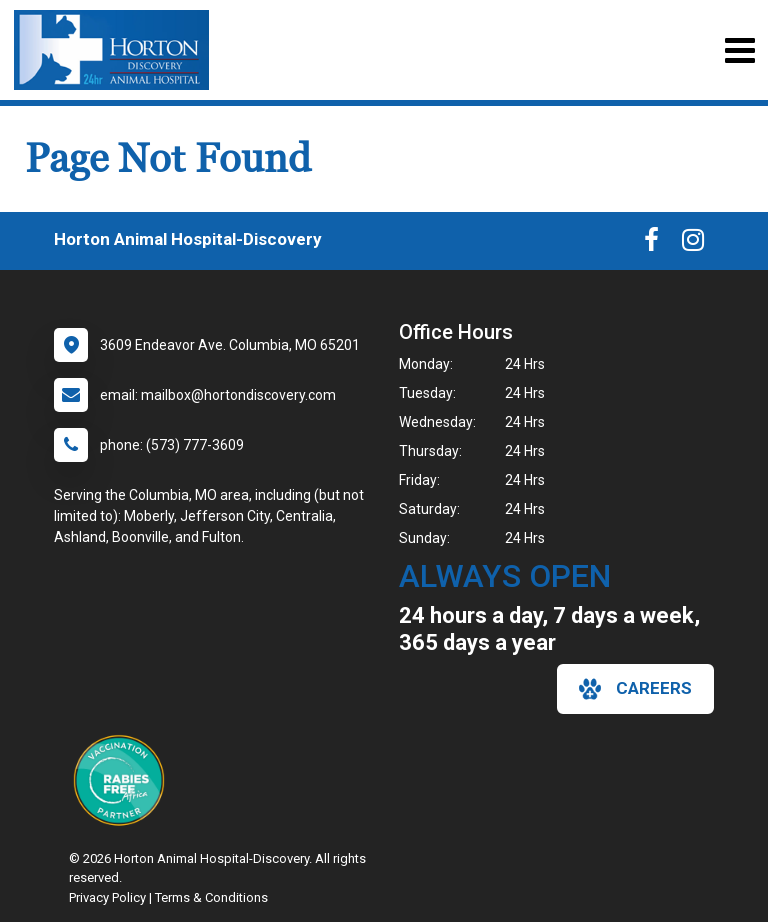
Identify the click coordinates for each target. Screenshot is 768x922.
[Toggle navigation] (739, 50)
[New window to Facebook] (651, 244)
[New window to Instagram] (693, 244)
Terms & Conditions (211, 897)
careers (635, 689)
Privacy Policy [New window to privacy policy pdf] (107, 897)
